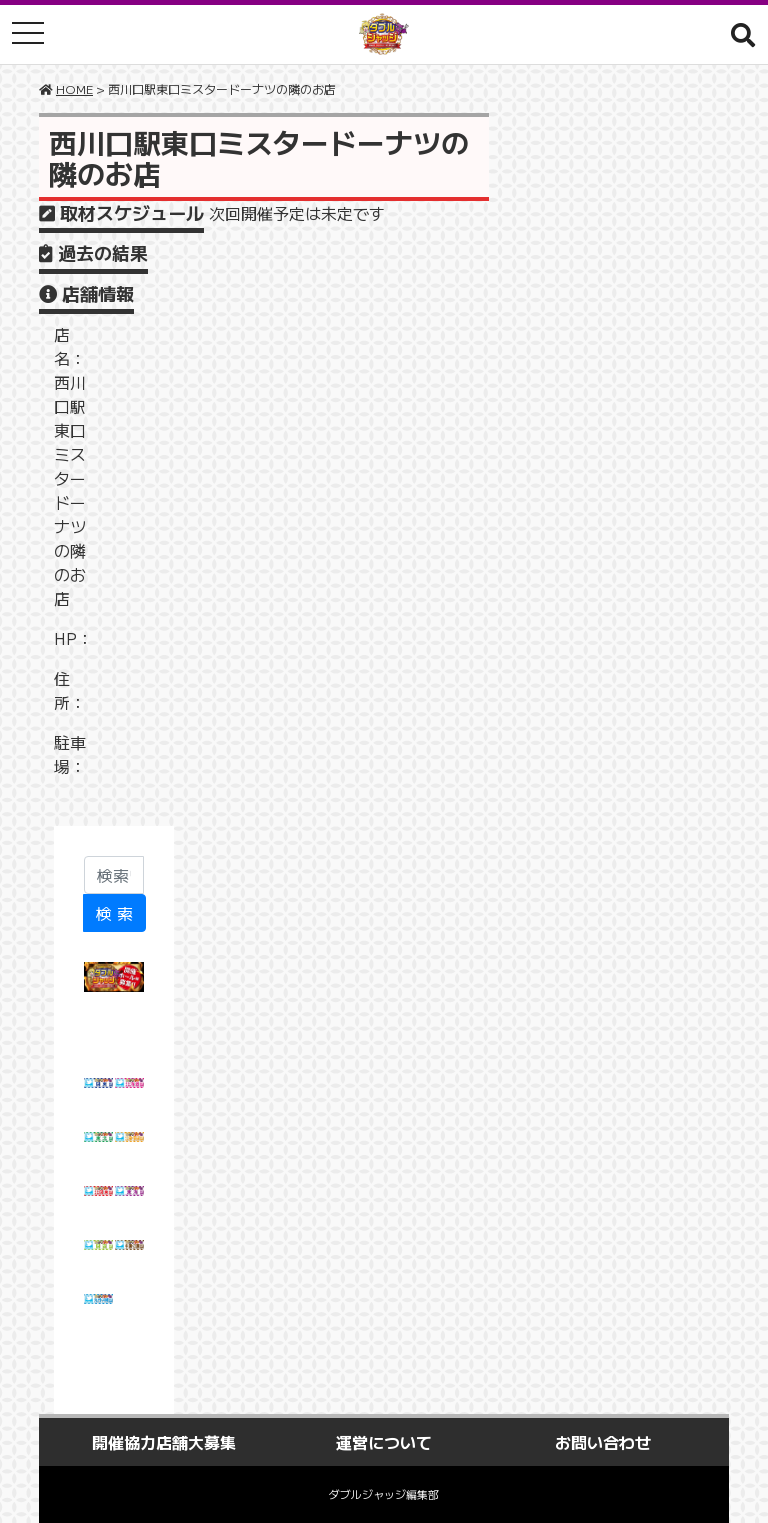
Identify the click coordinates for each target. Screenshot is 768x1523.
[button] (743, 34)
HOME (74, 88)
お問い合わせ (603, 1442)
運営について (384, 1442)
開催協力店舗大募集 (164, 1442)
